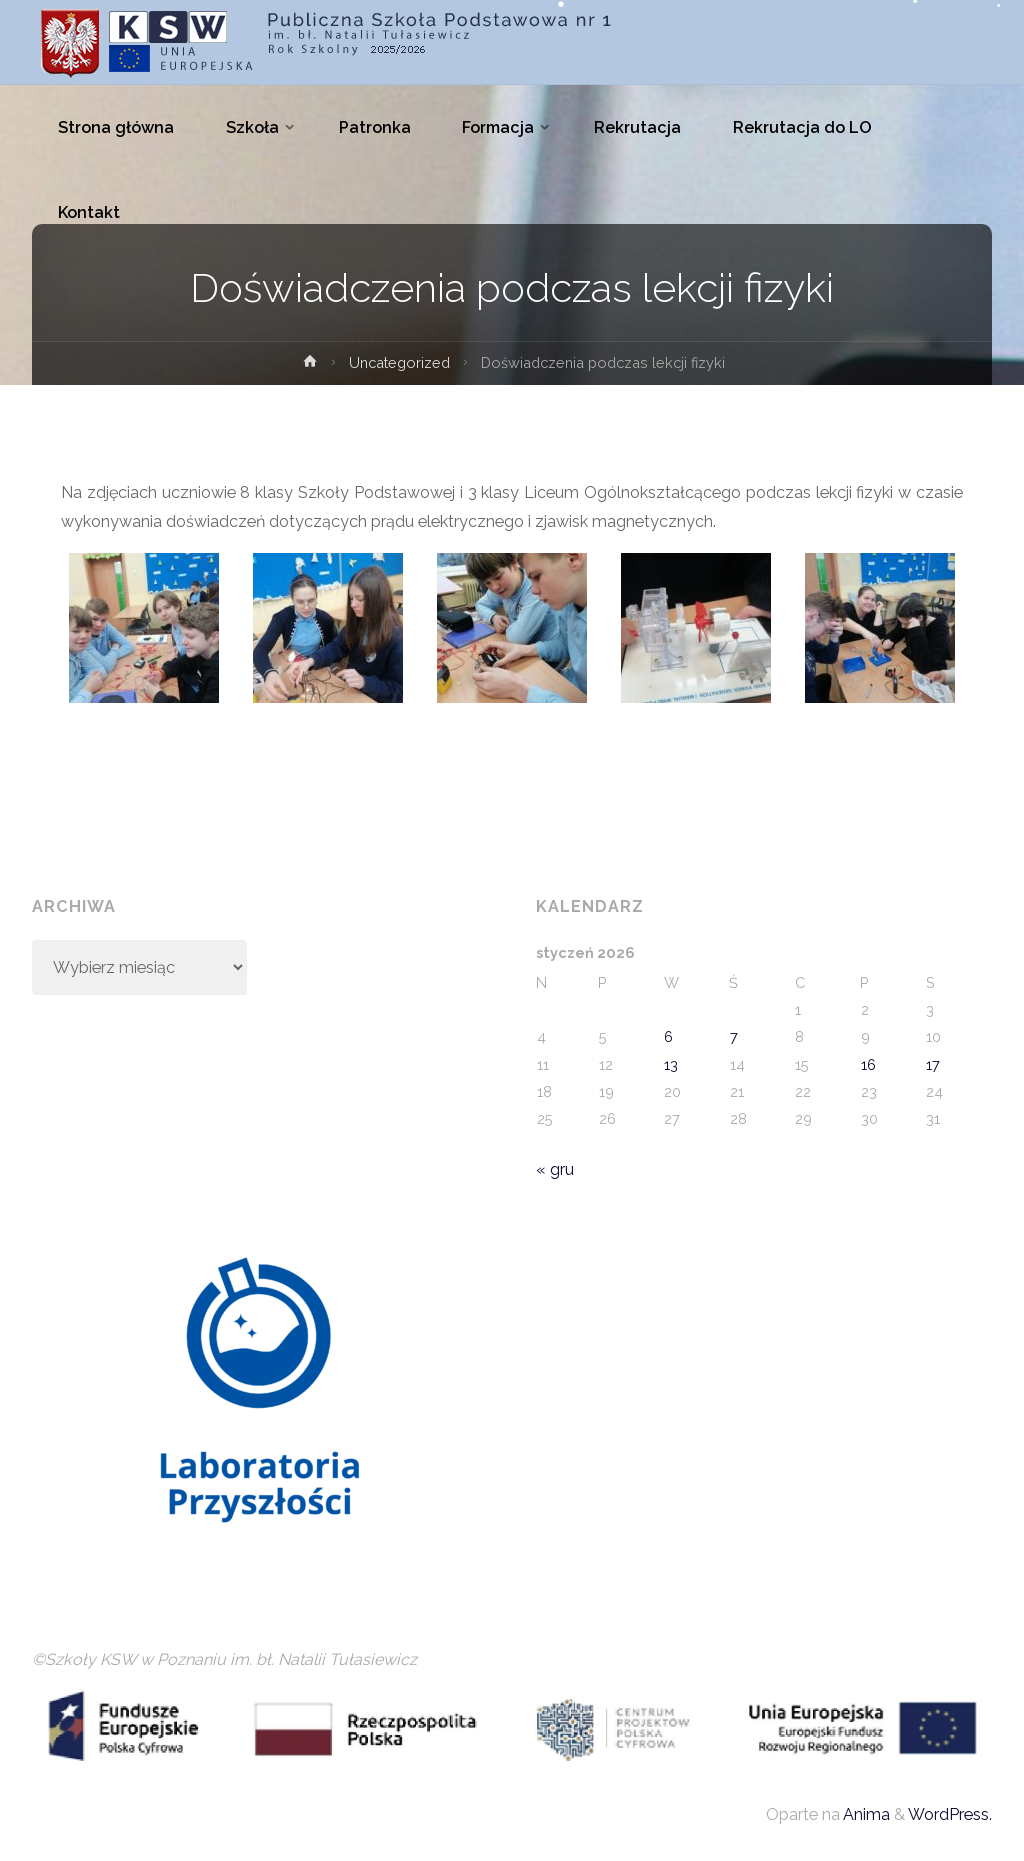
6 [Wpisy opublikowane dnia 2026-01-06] (668, 1036)
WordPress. (950, 1814)
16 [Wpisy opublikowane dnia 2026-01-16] (868, 1064)
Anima (865, 1814)
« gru (555, 1169)
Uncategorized (399, 362)
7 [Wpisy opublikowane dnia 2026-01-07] (734, 1036)
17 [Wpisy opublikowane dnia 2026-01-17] (933, 1064)
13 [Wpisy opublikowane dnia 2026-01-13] (671, 1064)
